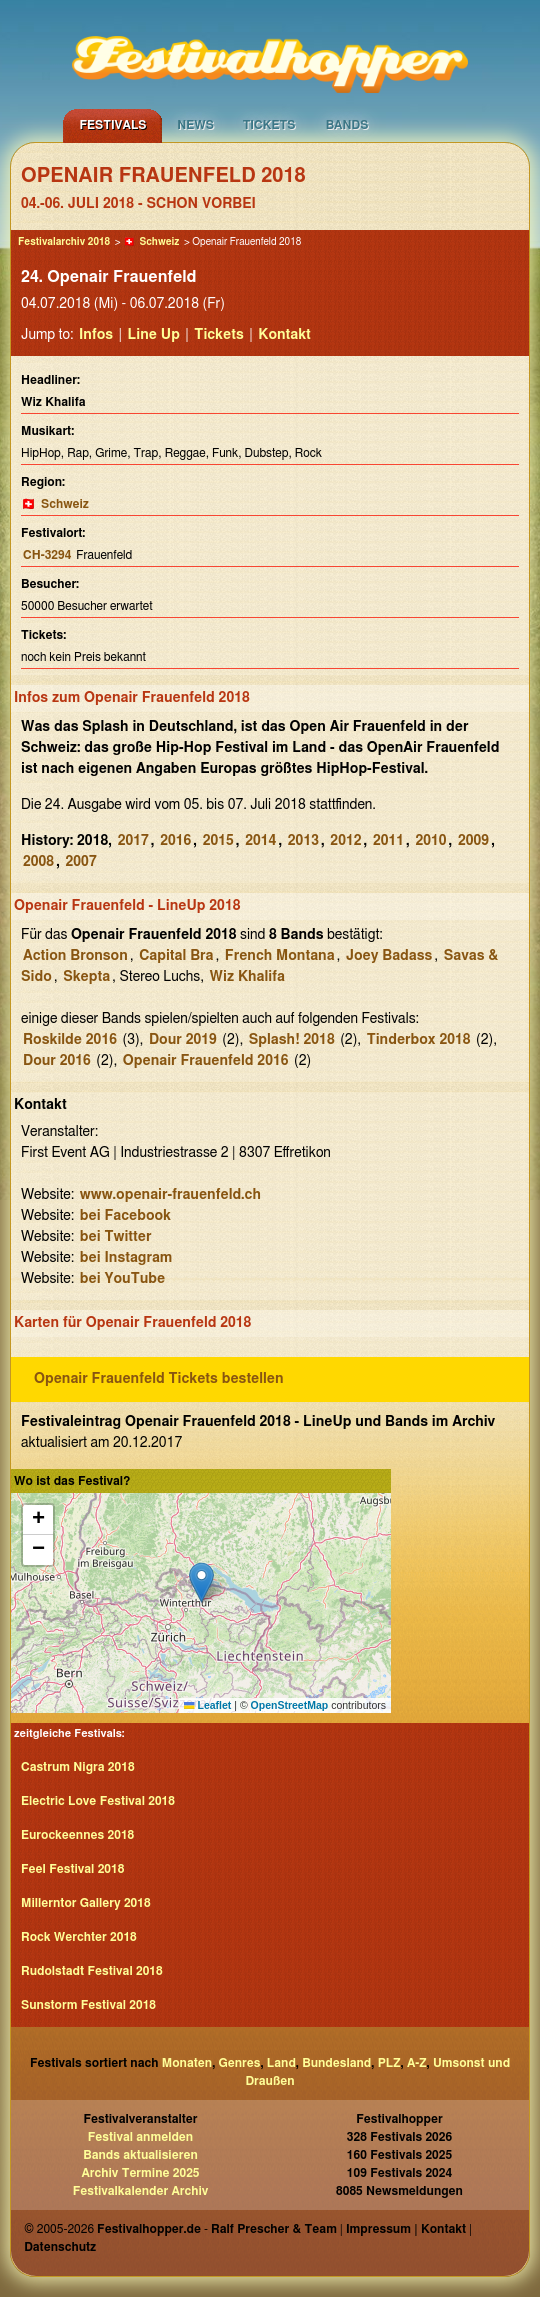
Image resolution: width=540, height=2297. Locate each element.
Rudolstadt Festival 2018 (92, 1971)
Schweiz (159, 242)
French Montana (280, 956)
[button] (201, 1582)
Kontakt (284, 335)
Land (281, 2063)
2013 (303, 841)
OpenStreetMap (290, 1705)
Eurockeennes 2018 (77, 1835)
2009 (473, 841)
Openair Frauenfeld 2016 (206, 1061)
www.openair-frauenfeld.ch (170, 1195)
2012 (345, 841)
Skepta (86, 977)
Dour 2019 (183, 1040)
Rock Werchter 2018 (79, 1937)
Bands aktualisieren (140, 2155)
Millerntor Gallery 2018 (86, 1903)
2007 (81, 862)
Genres (240, 2063)
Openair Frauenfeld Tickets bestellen (159, 1379)
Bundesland (336, 2063)
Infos (96, 335)
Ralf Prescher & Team (274, 2229)
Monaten (187, 2063)
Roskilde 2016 (70, 1040)
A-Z (417, 2063)
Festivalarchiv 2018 (64, 242)
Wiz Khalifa (247, 977)
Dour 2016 (57, 1061)
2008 (38, 862)
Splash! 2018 (292, 1040)
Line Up (154, 335)
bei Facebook (125, 1216)
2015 (218, 841)
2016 (175, 841)
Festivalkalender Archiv (141, 2191)
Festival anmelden (140, 2137)
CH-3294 (47, 555)
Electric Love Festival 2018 (98, 1801)
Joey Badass (389, 956)
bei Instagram (126, 1258)
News (195, 125)
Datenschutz (60, 2247)
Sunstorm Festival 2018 (88, 2005)
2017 (133, 841)
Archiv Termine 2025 (140, 2173)
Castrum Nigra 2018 (78, 1767)
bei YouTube (122, 1279)
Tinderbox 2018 (419, 1040)
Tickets (269, 125)
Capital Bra (176, 956)
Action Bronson (75, 956)
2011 (388, 841)
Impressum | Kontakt (406, 2229)
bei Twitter (116, 1237)
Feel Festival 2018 (72, 1869)
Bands (347, 125)
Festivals (112, 125)
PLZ (389, 2063)
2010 (430, 841)
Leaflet (207, 1705)
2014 (260, 841)
